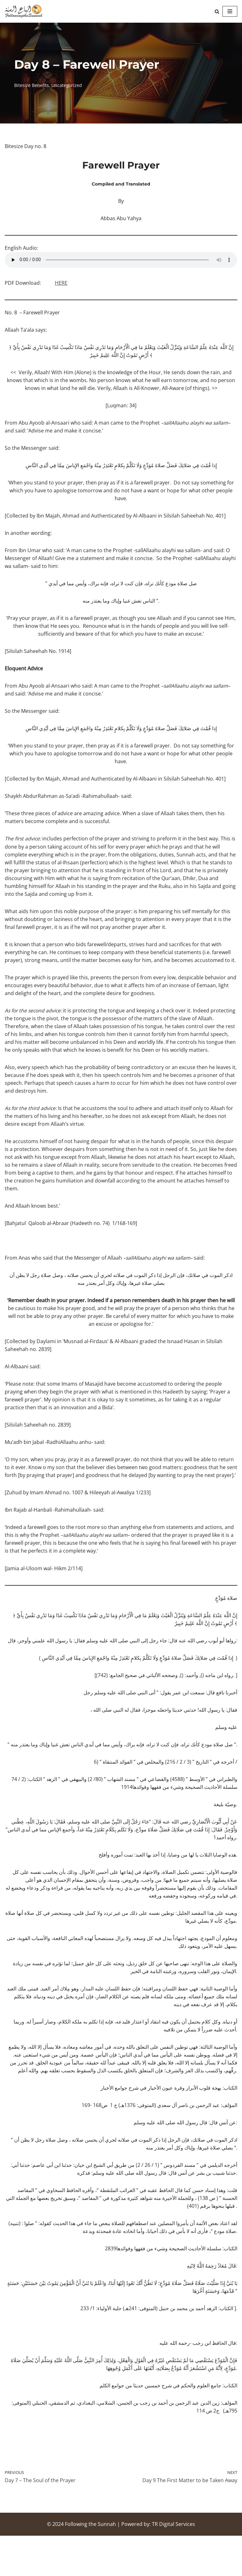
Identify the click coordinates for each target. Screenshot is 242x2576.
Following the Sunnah (90, 2564)
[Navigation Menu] (229, 11)
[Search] (217, 11)
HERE (61, 283)
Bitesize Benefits (31, 85)
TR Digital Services (173, 2564)
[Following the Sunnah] (24, 11)
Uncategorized (66, 85)
